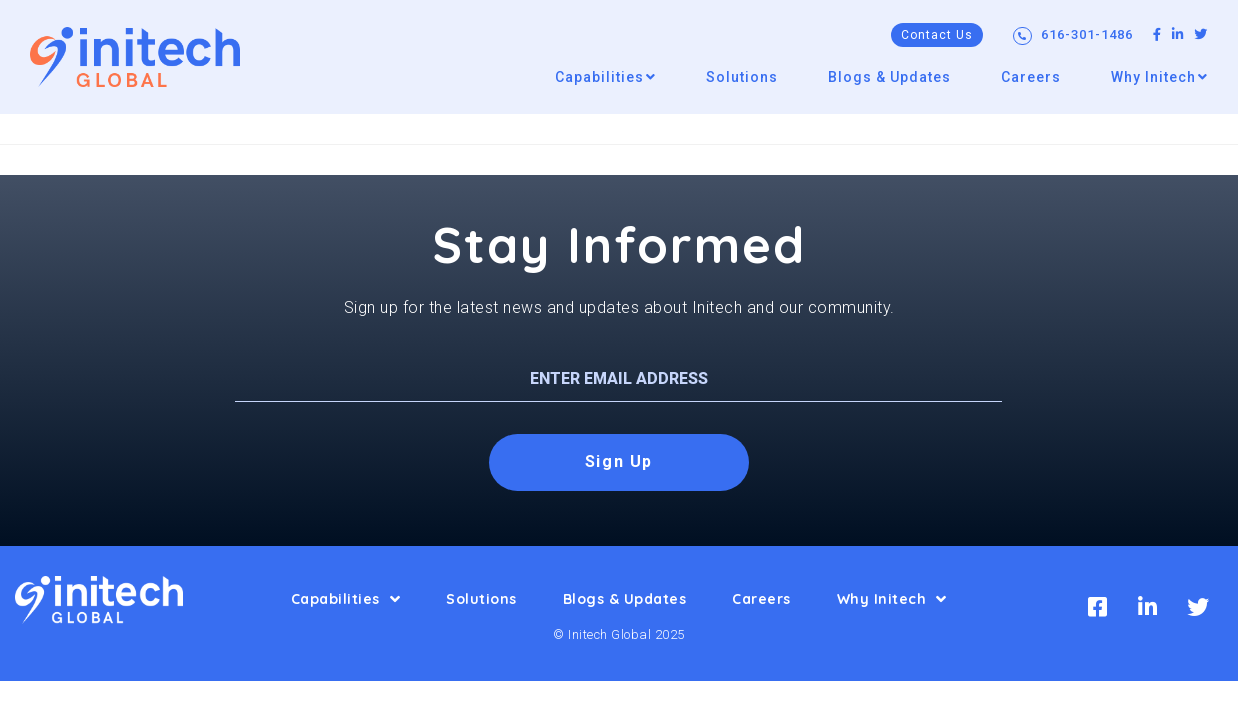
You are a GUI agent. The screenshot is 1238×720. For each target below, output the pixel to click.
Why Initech (892, 599)
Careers (761, 599)
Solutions (481, 599)
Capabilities (346, 599)
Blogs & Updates (625, 599)
